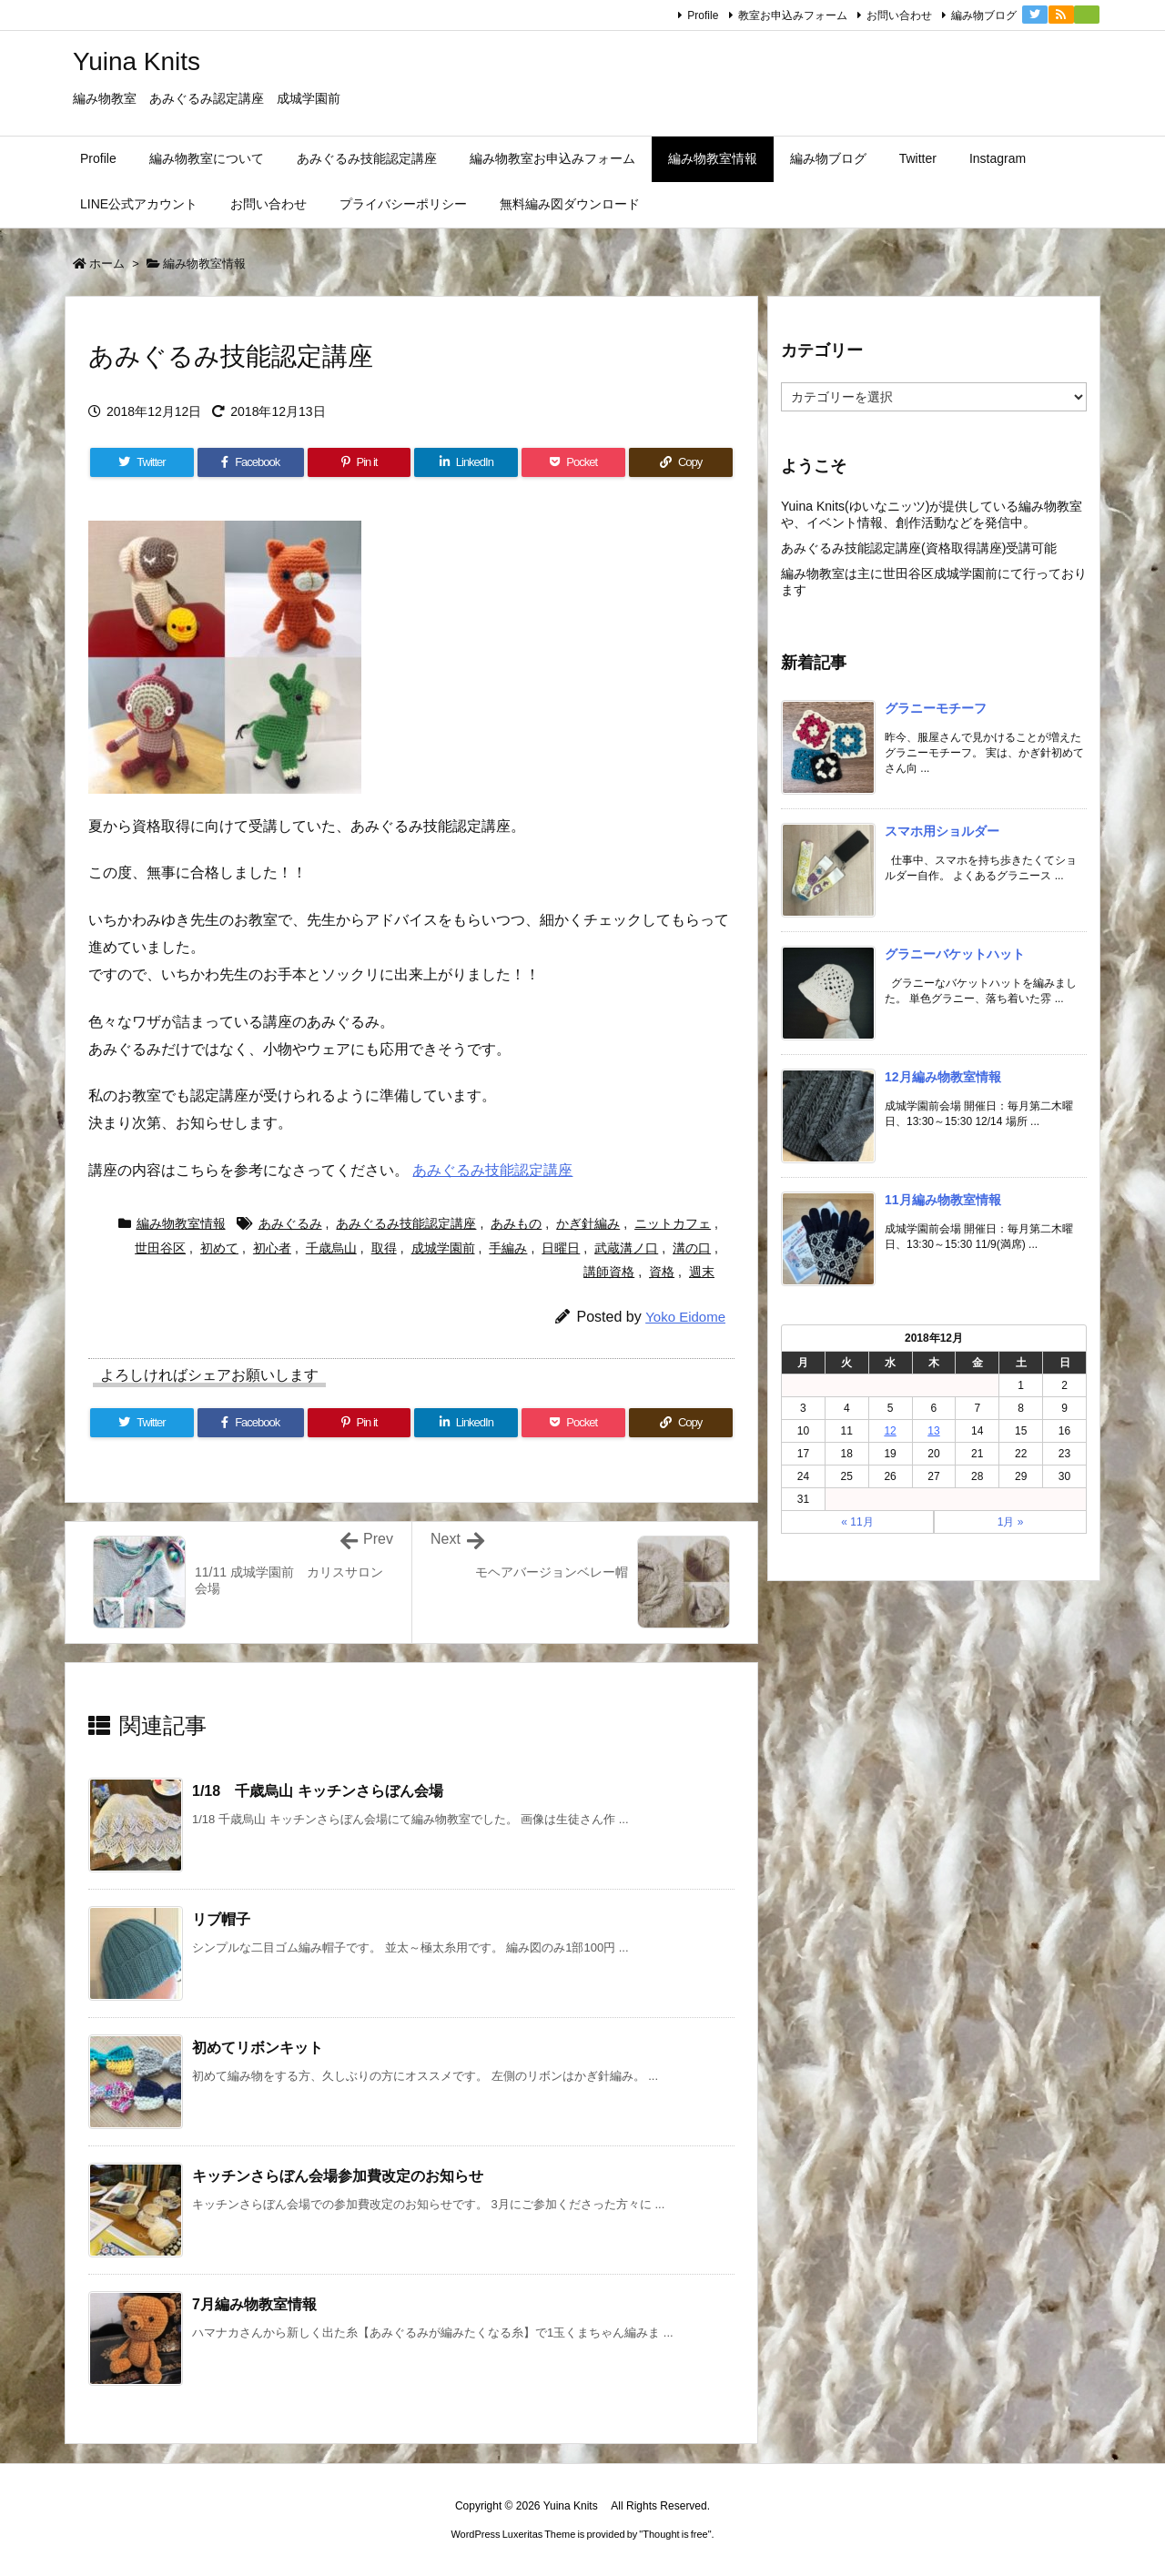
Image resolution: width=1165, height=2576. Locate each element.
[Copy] (681, 462)
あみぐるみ (290, 1223)
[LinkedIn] (466, 462)
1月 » (1011, 1522)
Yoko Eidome (685, 1316)
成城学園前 (443, 1248)
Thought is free (675, 2534)
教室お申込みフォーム (792, 15)
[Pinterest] (359, 462)
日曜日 (561, 1248)
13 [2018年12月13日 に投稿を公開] (933, 1431)
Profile (702, 15)
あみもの (516, 1223)
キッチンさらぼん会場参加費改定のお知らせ (337, 2176)
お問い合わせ (899, 15)
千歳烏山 (331, 1248)
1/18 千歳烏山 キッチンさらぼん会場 (317, 1791)
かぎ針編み (588, 1223)
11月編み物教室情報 (943, 1199)
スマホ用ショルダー (942, 831)
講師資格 (608, 1271)
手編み (508, 1248)
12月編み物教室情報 (943, 1077)
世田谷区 (160, 1248)
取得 (384, 1248)
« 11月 (857, 1522)
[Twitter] (142, 462)
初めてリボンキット (257, 2047)
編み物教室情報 (204, 263)
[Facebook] (251, 462)
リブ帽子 (221, 1919)
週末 (701, 1271)
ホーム (107, 263)
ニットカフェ (672, 1223)
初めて (219, 1248)
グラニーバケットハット (955, 954)
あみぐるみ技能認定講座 (492, 1170)
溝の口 (692, 1248)
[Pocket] (573, 462)
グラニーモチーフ (936, 708)
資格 (661, 1271)
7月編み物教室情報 (254, 2304)
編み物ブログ (984, 15)
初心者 (272, 1248)
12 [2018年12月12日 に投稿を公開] (890, 1431)
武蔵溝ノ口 (626, 1248)
